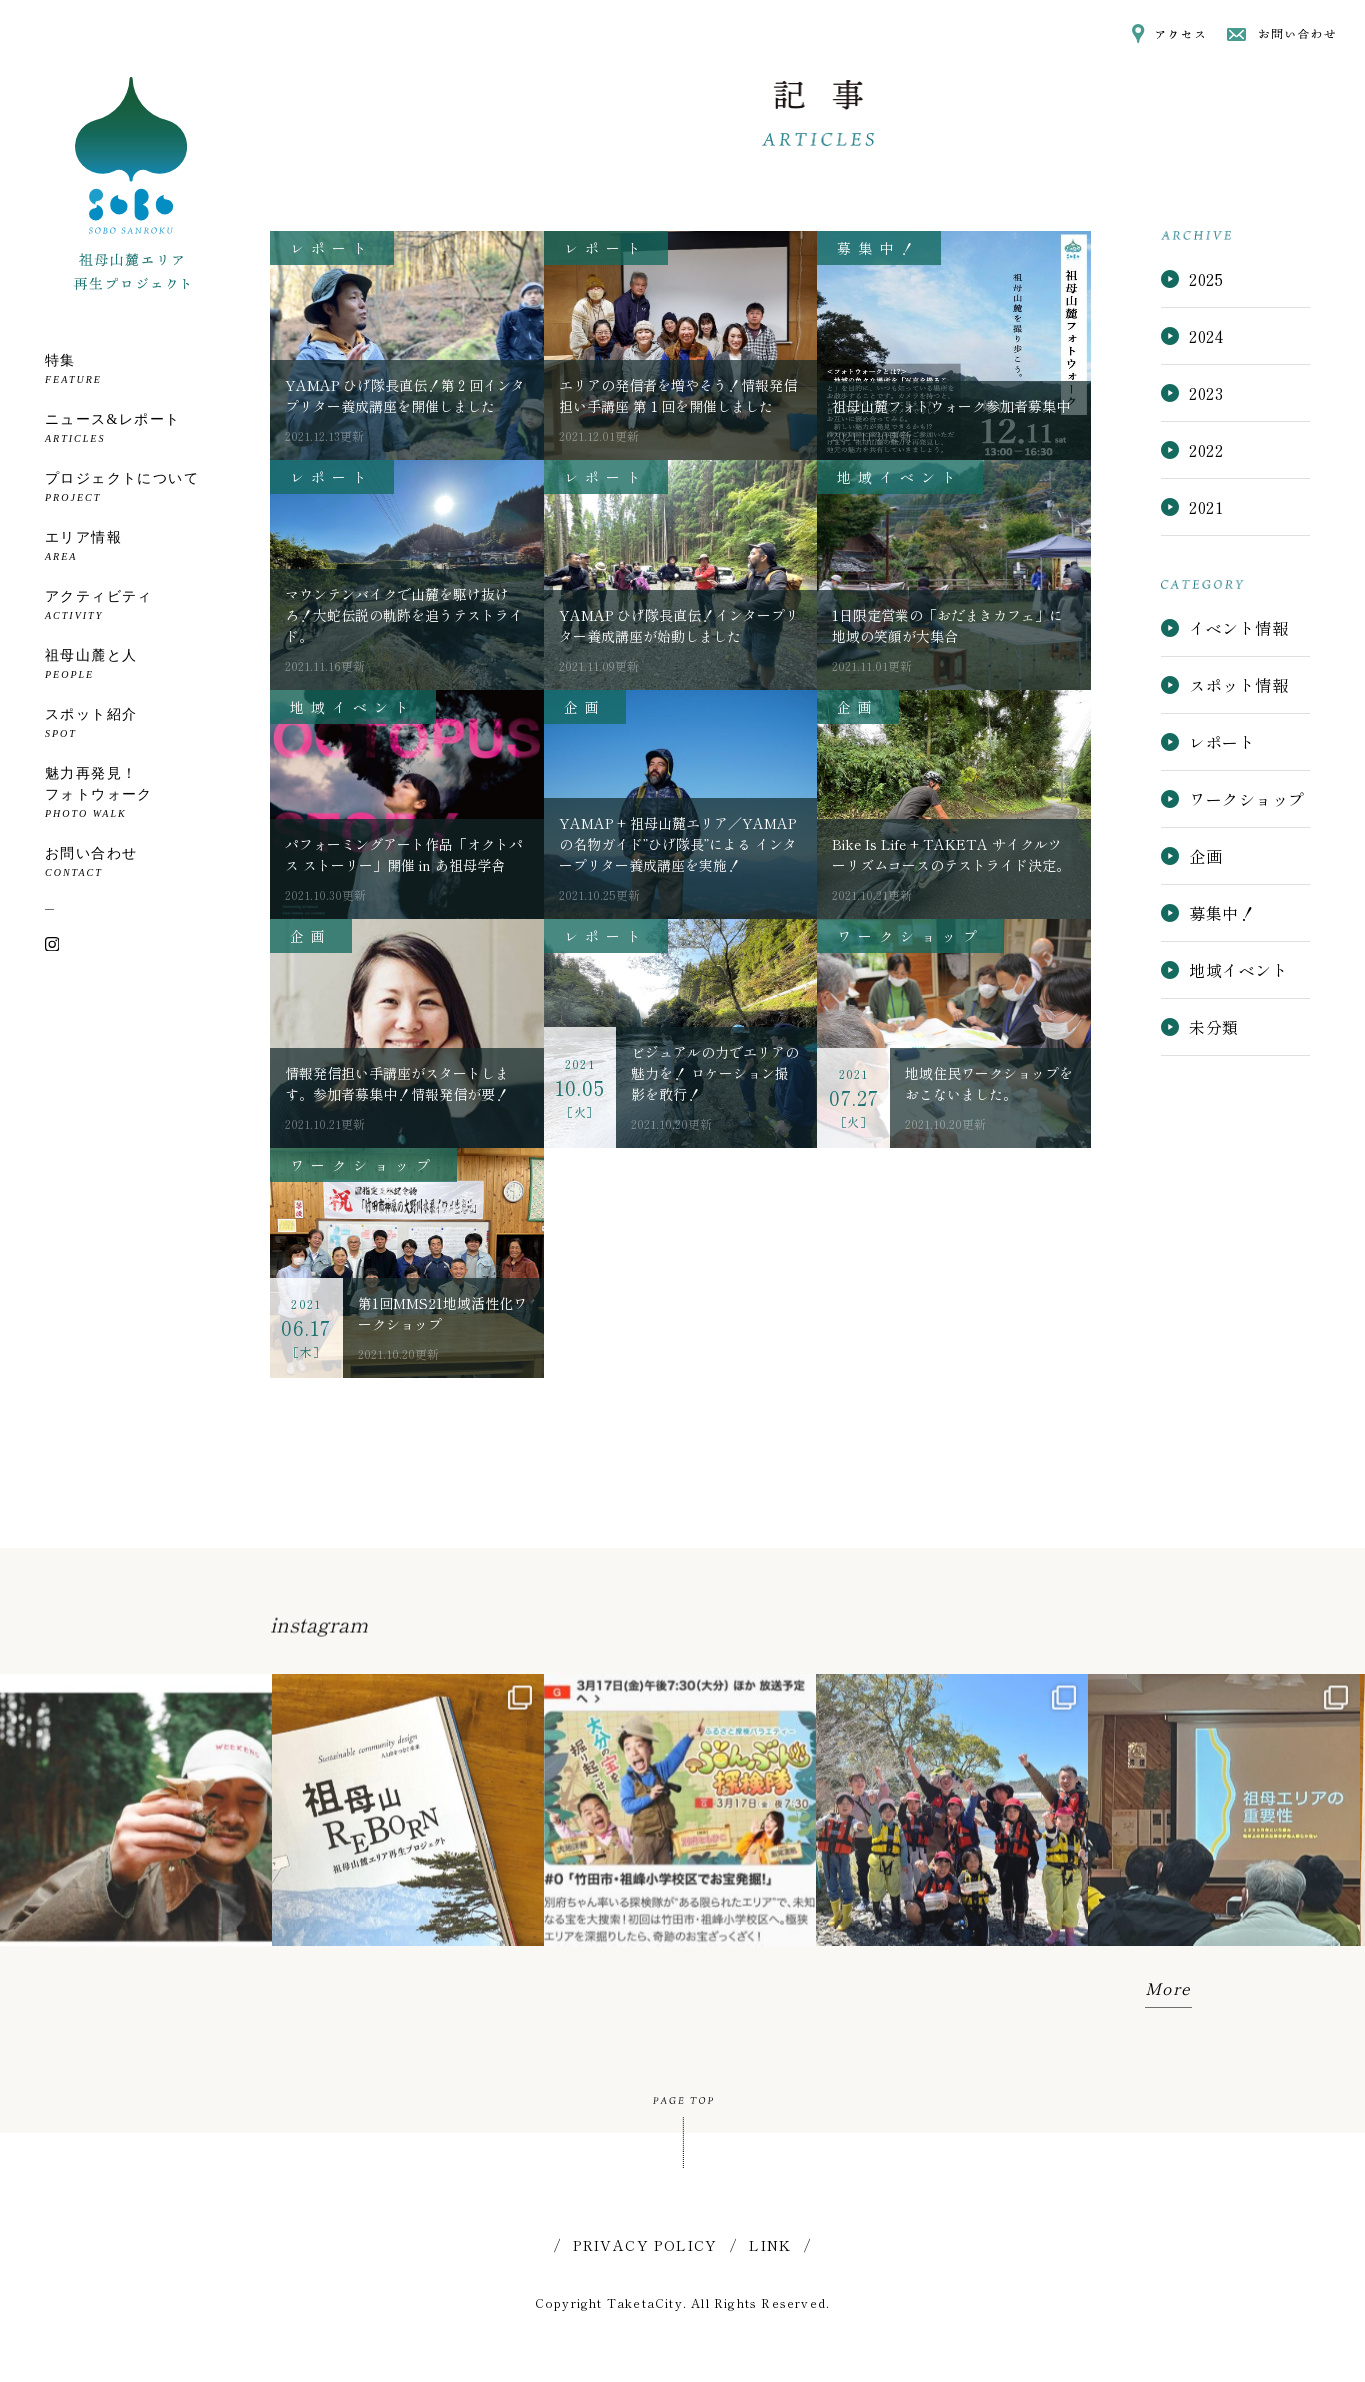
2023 (1206, 393)
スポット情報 (1224, 685)
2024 (1206, 336)
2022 (1206, 450)
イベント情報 (1224, 628)
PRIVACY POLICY (645, 2245)
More (1168, 1988)
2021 (1206, 507)
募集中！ (1208, 913)
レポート (1208, 742)
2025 (1206, 279)
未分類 (1199, 1027)
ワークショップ (1232, 799)
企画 (1191, 856)
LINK (770, 2245)
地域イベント (1224, 970)
